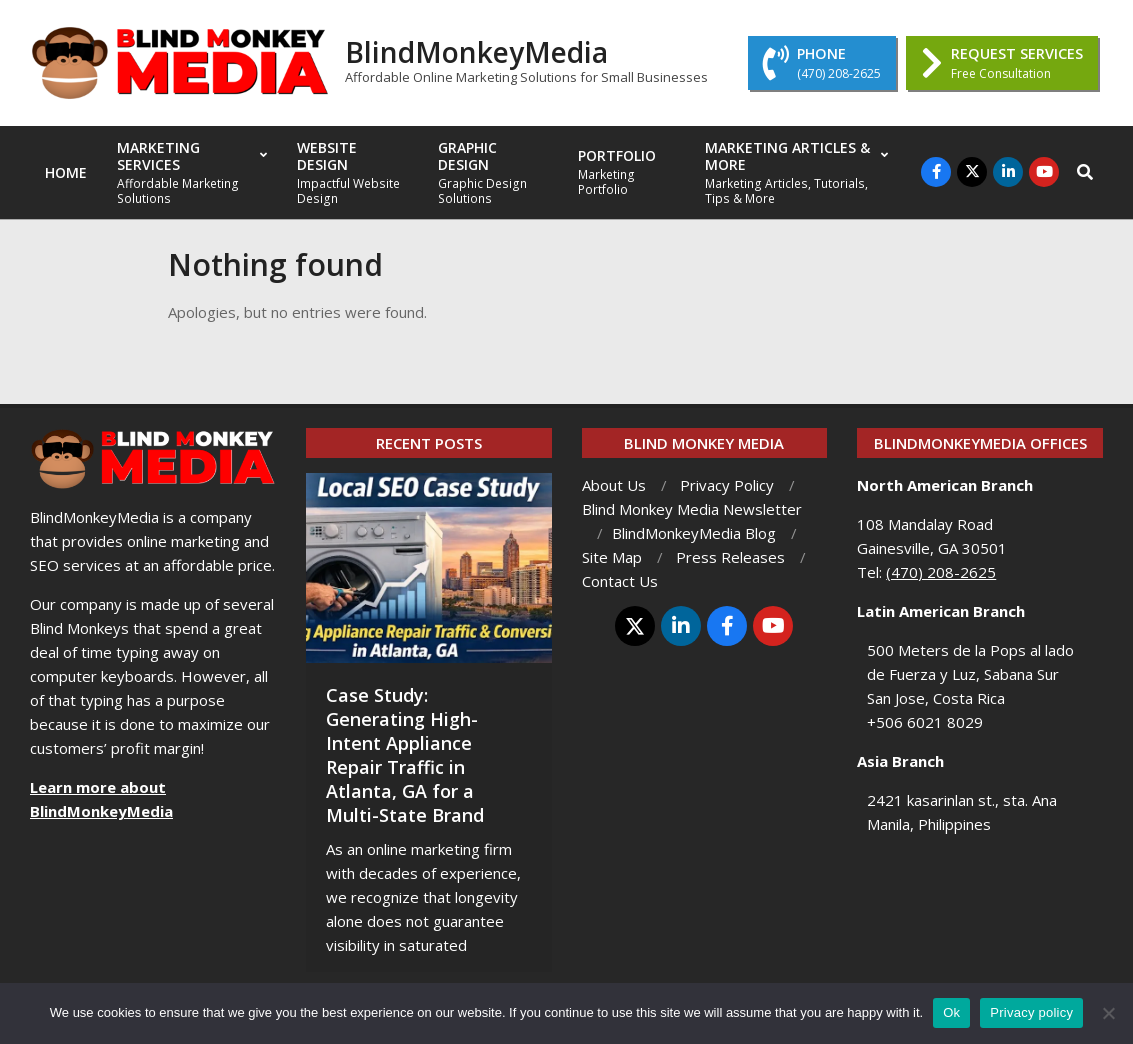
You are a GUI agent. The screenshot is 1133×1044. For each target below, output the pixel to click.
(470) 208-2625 (941, 572)
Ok (951, 1012)
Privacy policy (1031, 1012)
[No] (1108, 1013)
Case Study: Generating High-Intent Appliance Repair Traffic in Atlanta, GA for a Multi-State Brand (405, 755)
